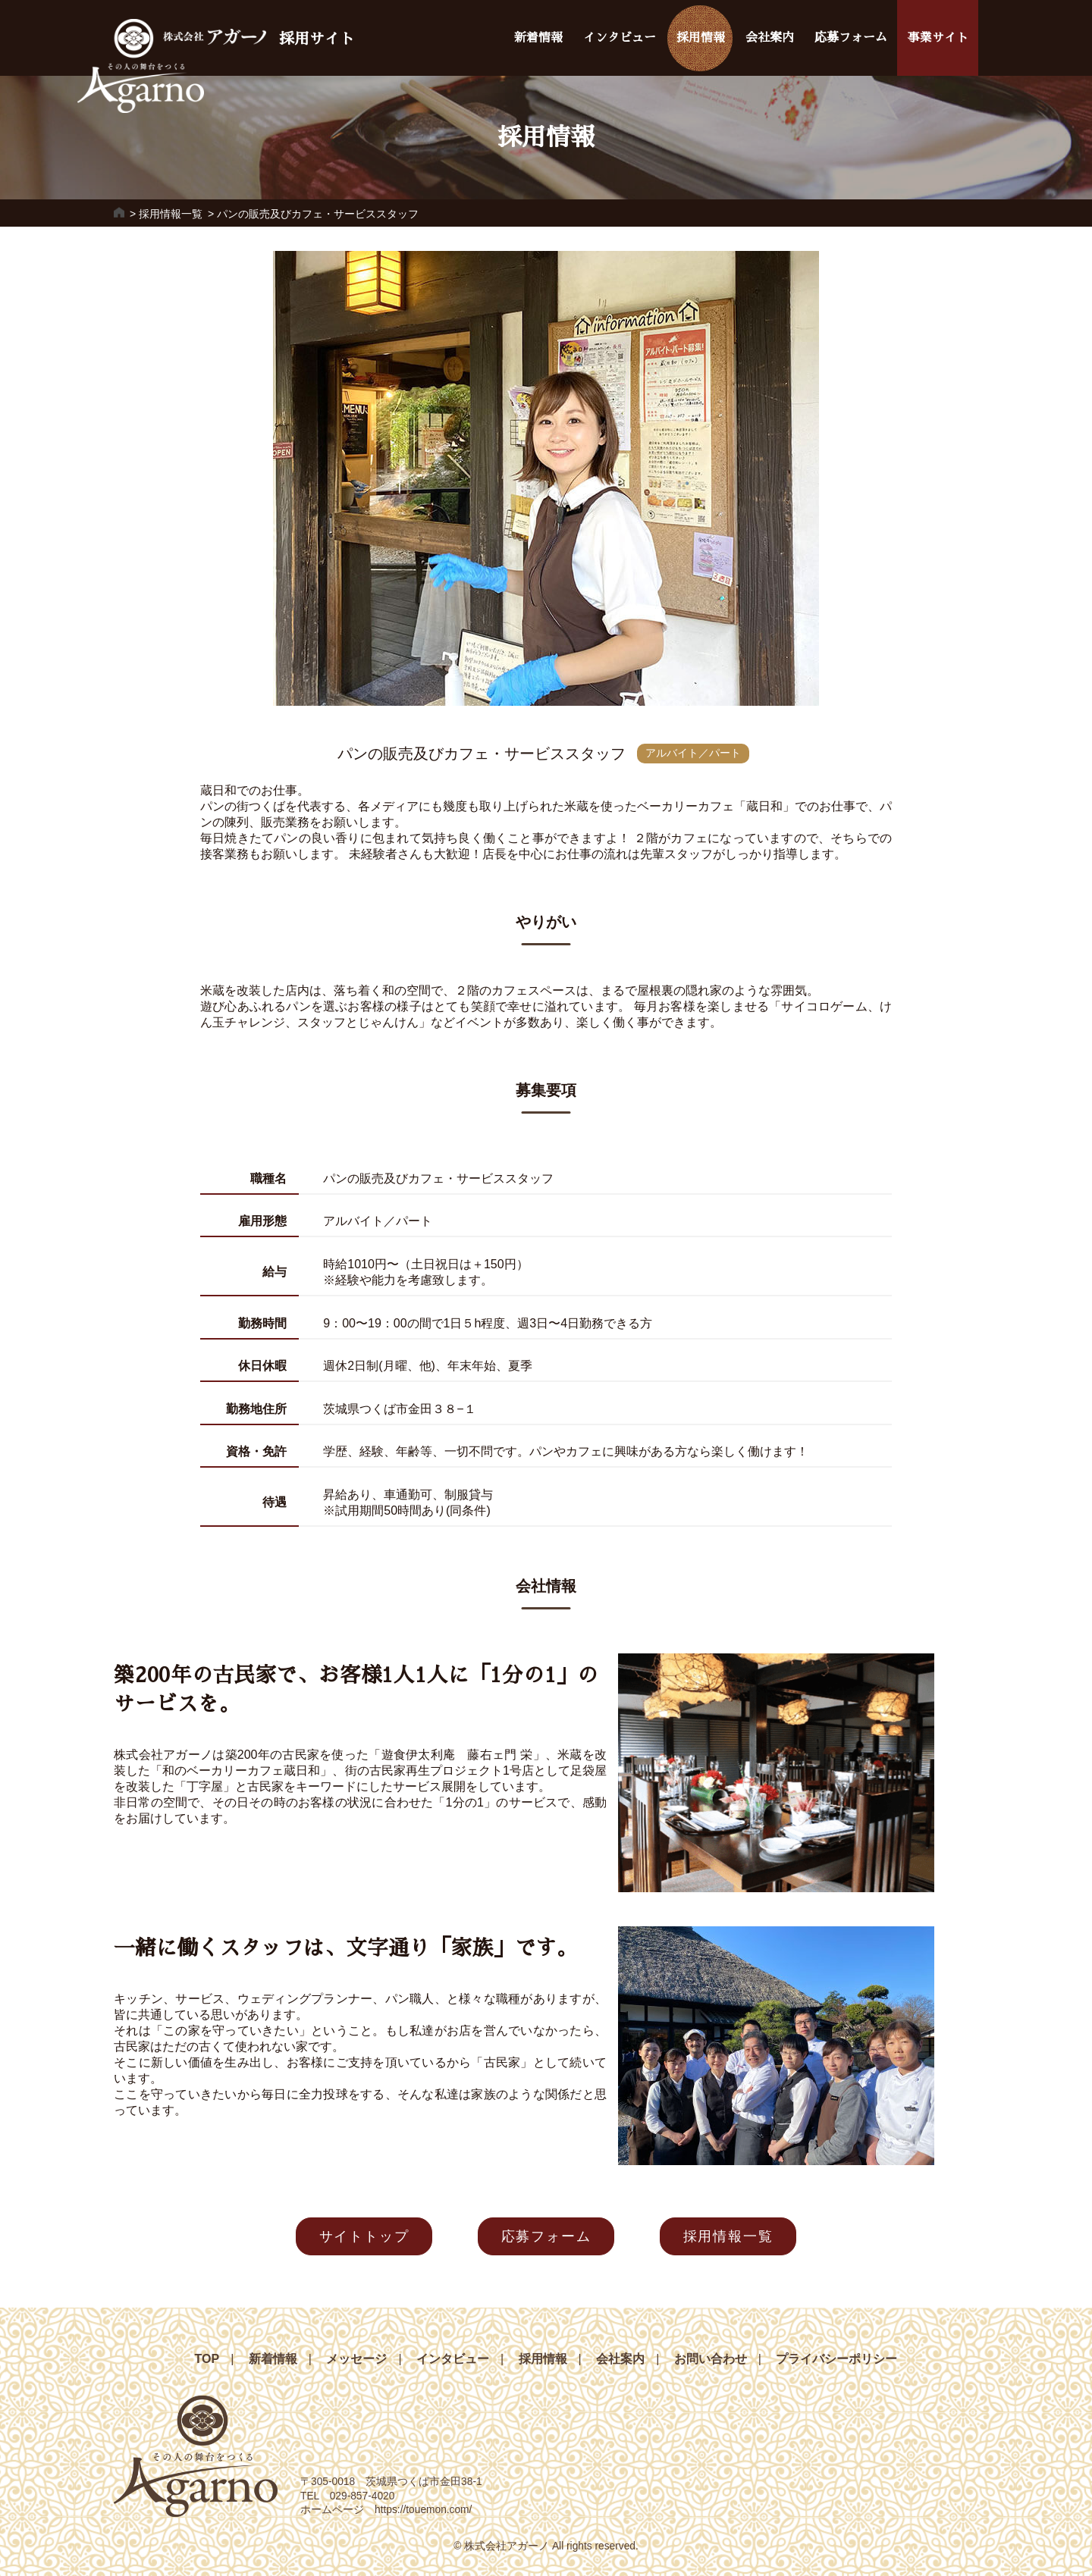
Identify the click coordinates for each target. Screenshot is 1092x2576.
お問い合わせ (710, 2358)
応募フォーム (850, 38)
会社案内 (769, 38)
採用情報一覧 (170, 214)
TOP (207, 2358)
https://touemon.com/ (423, 2509)
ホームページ (337, 2509)
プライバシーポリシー (836, 2358)
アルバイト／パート (693, 753)
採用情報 (700, 38)
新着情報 (538, 38)
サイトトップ (364, 2236)
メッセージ (356, 2358)
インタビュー (619, 38)
